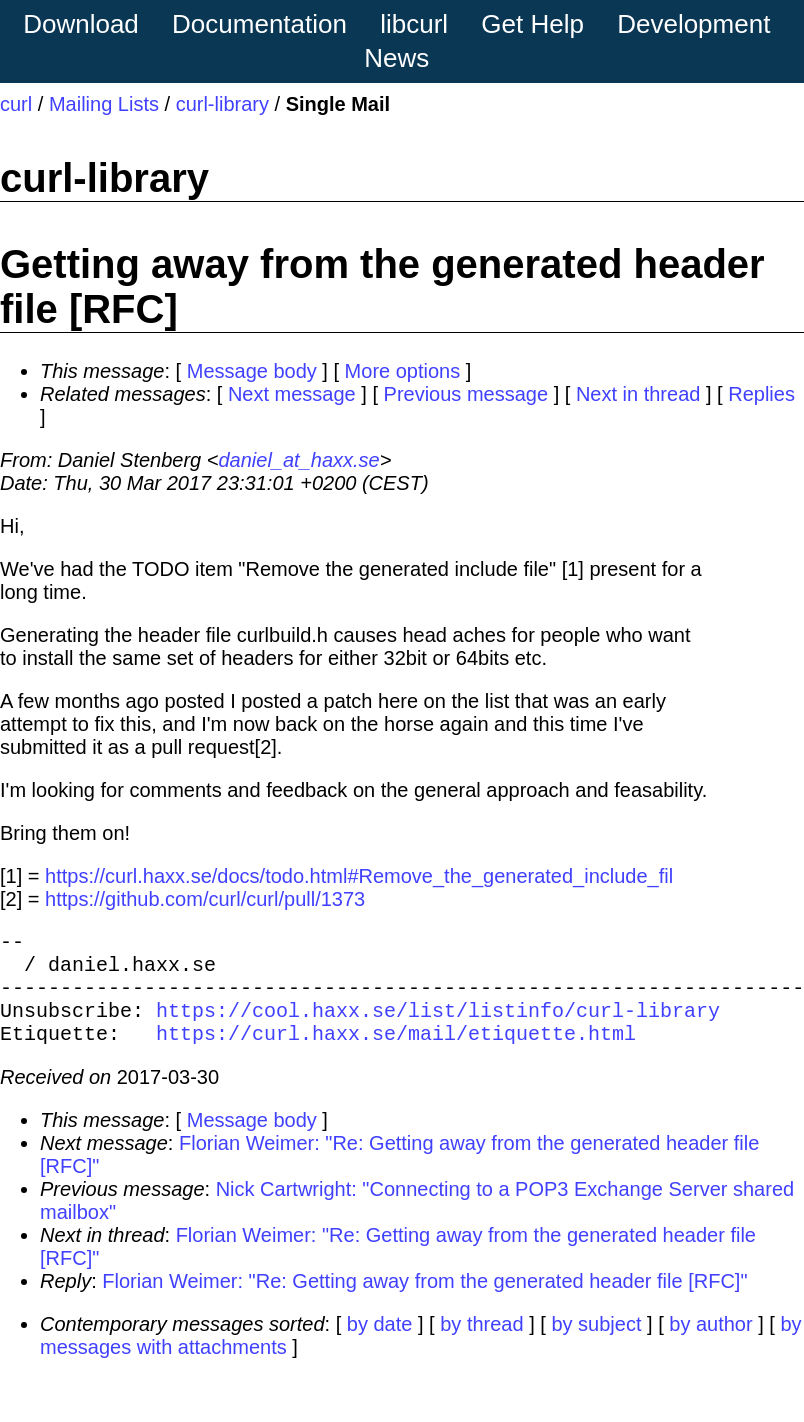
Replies (761, 394)
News (396, 58)
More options (403, 371)
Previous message (466, 394)
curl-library (222, 104)
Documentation (259, 24)
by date (380, 1344)
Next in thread (638, 394)
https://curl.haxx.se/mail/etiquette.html (396, 1052)
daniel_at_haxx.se (298, 460)
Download (81, 24)
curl (16, 104)
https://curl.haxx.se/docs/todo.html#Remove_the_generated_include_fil (359, 876)
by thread (481, 1344)
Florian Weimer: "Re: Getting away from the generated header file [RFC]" (424, 1301)
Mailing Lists (104, 104)
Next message (292, 394)
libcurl (414, 24)
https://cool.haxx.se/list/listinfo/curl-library (438, 1025)
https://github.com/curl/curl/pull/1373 (205, 899)
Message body (252, 371)
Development (693, 24)
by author (710, 1344)
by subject (596, 1344)
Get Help (532, 24)
